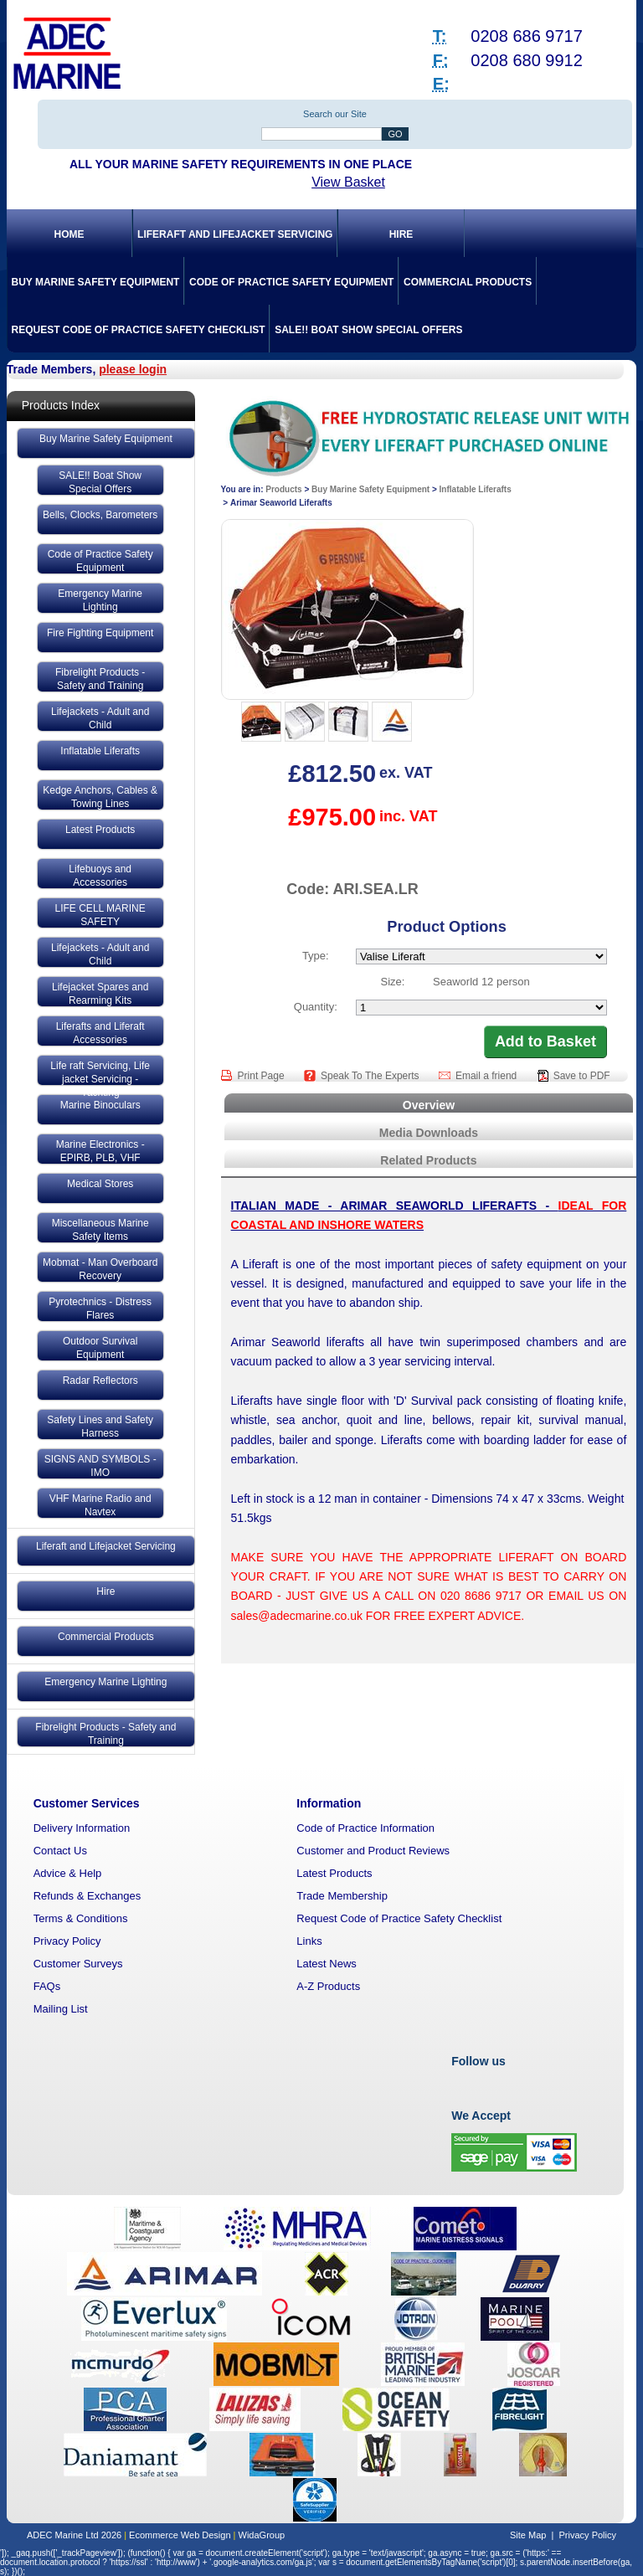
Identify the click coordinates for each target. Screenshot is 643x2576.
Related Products (428, 1160)
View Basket (348, 182)
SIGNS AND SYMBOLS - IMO (100, 1465)
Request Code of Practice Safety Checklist (138, 330)
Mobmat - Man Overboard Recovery (100, 1269)
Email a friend (487, 1076)
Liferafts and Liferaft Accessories (100, 1033)
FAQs (47, 1986)
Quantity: (315, 1006)
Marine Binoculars (100, 1105)
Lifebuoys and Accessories (100, 875)
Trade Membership (342, 1896)
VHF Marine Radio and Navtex (100, 1505)
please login (133, 369)
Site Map (528, 2535)
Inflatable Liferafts (100, 751)
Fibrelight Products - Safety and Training (100, 679)
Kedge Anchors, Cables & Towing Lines (100, 797)
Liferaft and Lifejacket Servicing (234, 234)
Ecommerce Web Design (179, 2535)
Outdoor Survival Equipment (100, 1347)
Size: (393, 981)
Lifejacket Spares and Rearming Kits (100, 993)
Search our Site (335, 114)
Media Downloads (428, 1132)
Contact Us (60, 1850)
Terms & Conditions (80, 1918)
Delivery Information (82, 1828)
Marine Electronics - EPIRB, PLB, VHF (100, 1151)
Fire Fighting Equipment (100, 633)
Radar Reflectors (100, 1380)
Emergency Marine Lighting (100, 600)
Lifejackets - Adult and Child (100, 718)
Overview (429, 1105)
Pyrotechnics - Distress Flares (100, 1308)
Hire (401, 234)
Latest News (326, 1963)
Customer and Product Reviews (373, 1850)
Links (309, 1941)
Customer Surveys (78, 1963)
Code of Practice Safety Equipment (291, 282)
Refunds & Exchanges (87, 1896)
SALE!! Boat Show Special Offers (368, 330)
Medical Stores (100, 1184)
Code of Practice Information (365, 1828)
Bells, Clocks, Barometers (100, 515)
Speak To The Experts (371, 1076)
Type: (315, 955)
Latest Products (100, 830)
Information (328, 1803)
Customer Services (86, 1803)
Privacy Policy (67, 1941)
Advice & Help (67, 1873)
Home (69, 234)
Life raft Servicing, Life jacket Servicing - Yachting (100, 1072)
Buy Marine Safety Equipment (95, 282)
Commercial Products (468, 282)
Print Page (262, 1076)
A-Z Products (328, 1986)
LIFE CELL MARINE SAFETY (100, 915)
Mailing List (60, 2009)
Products (283, 489)
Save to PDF (581, 1076)
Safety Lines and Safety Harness (100, 1426)
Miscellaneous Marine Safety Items (100, 1229)
